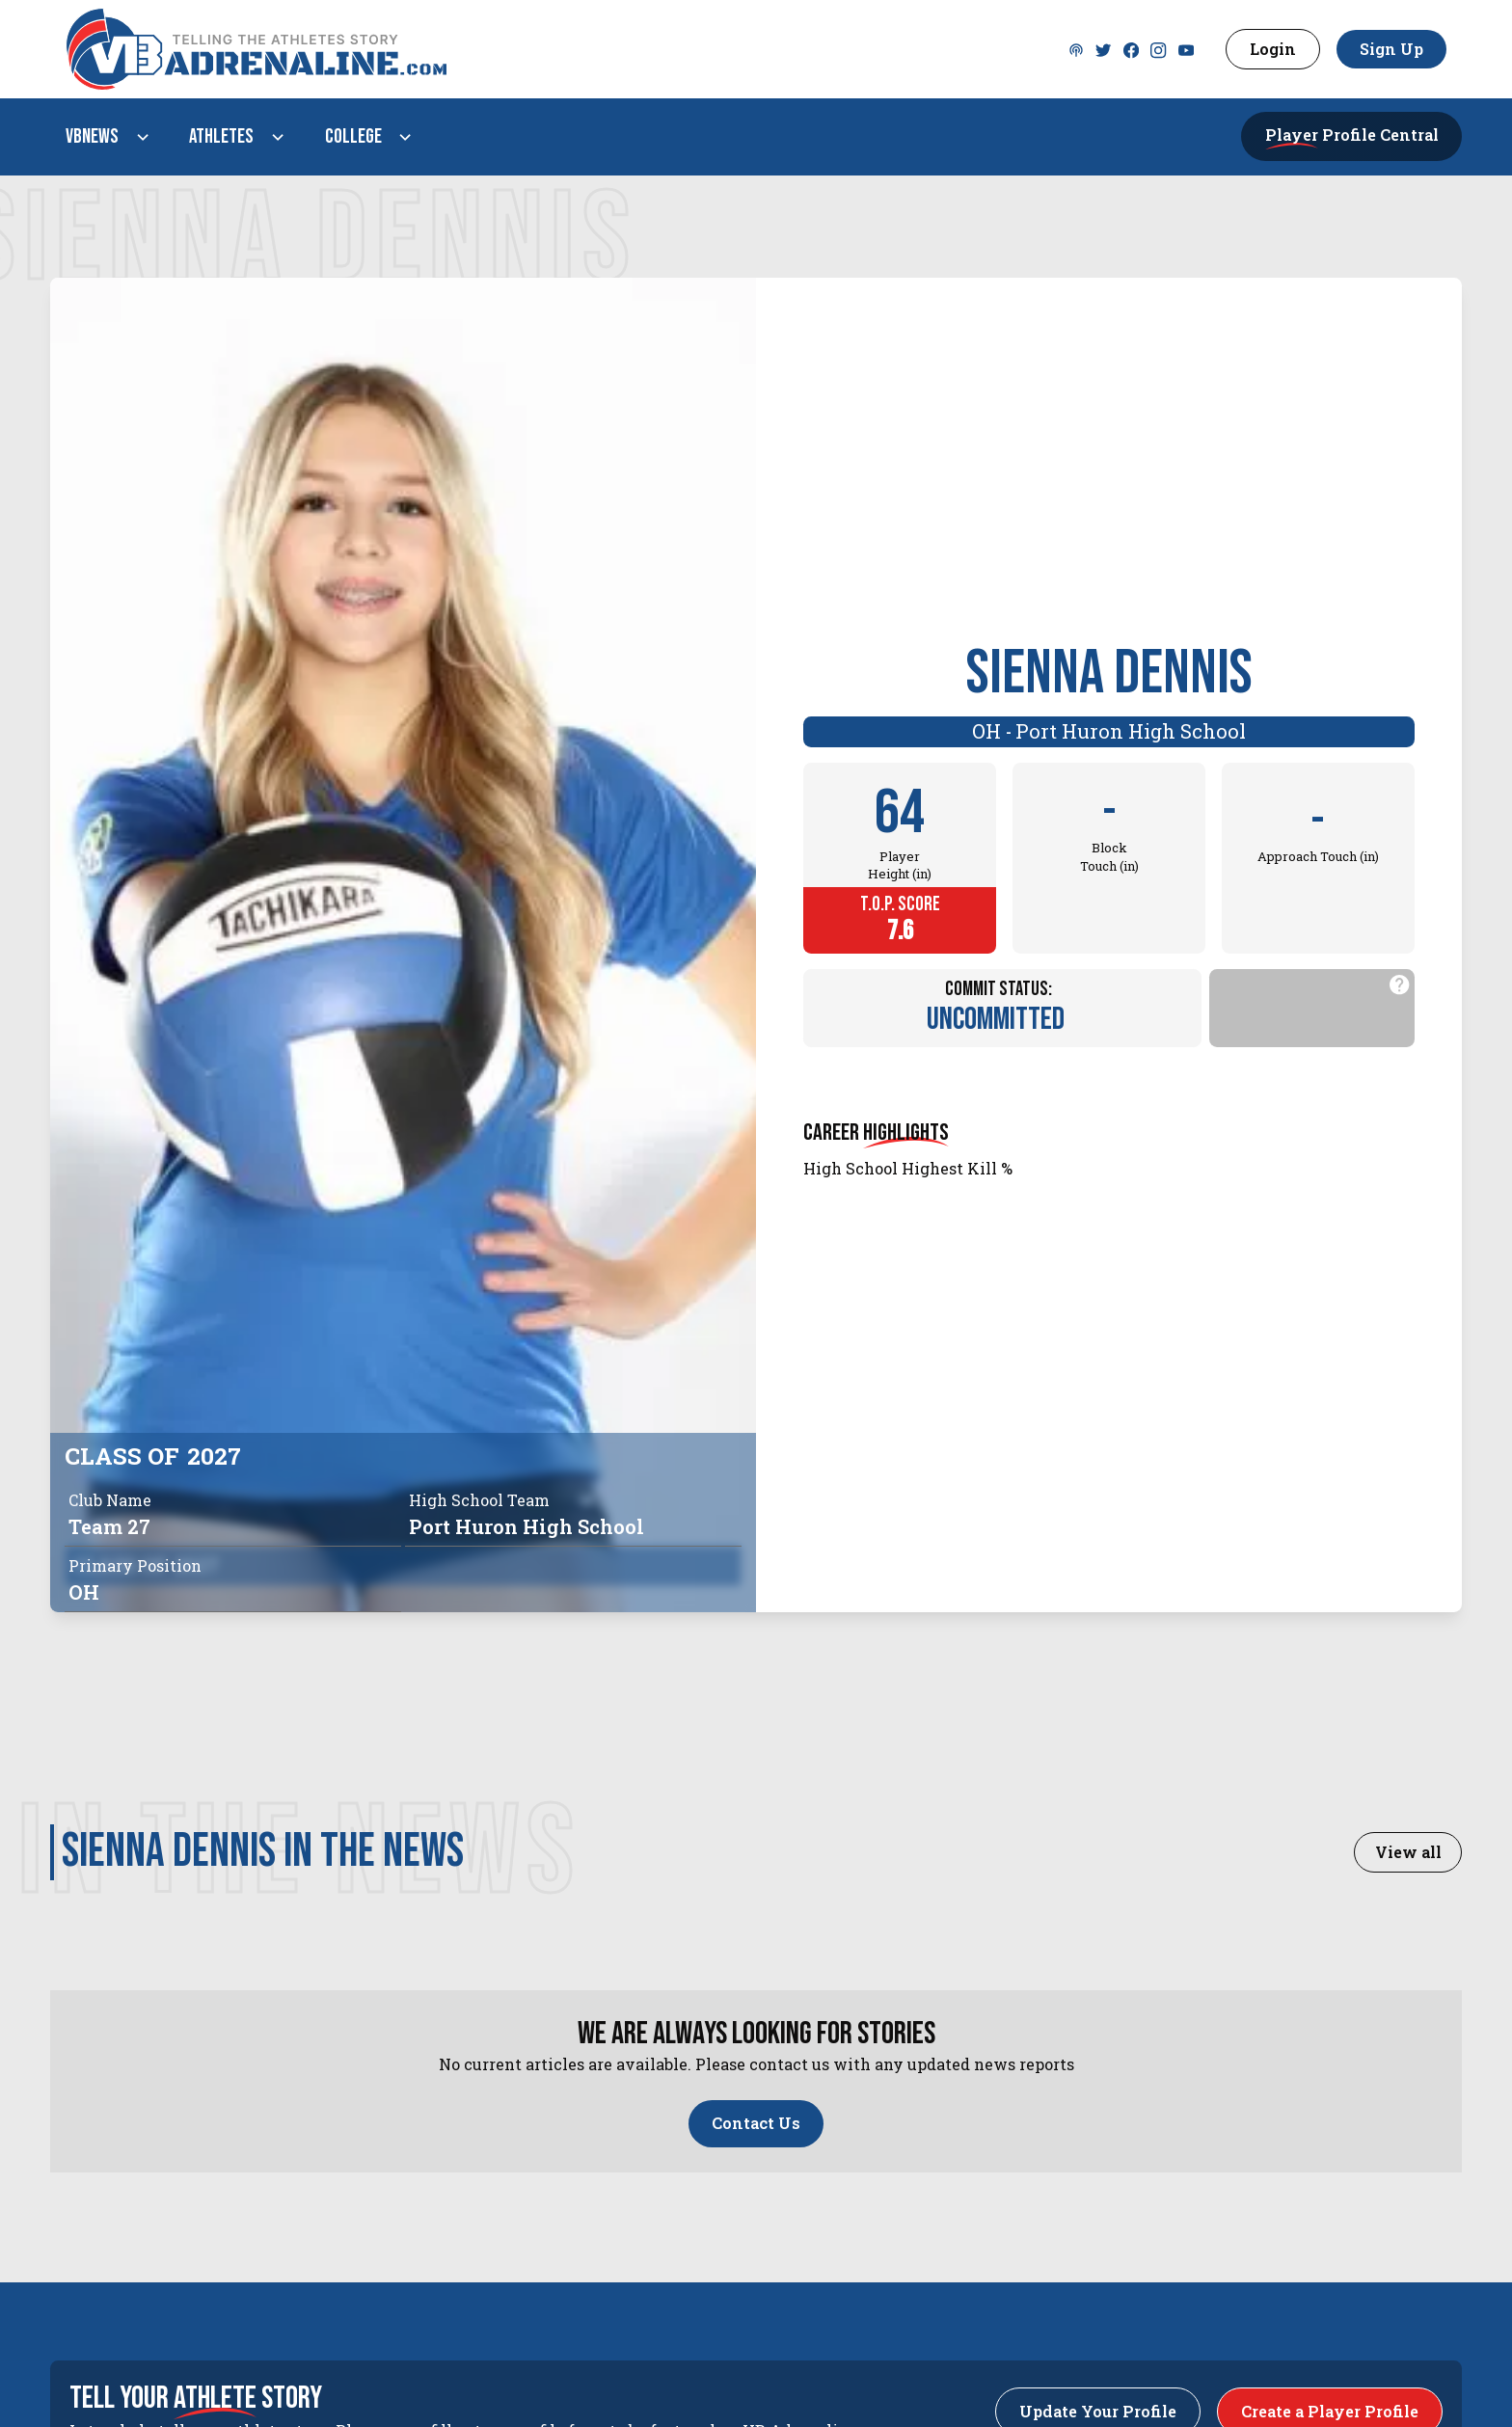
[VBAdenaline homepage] (559, 49)
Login (1273, 49)
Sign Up (1391, 49)
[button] (104, 136)
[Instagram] (1158, 49)
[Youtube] (1186, 49)
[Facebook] (1131, 49)
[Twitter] (1076, 49)
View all (1408, 1852)
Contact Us (756, 2123)
